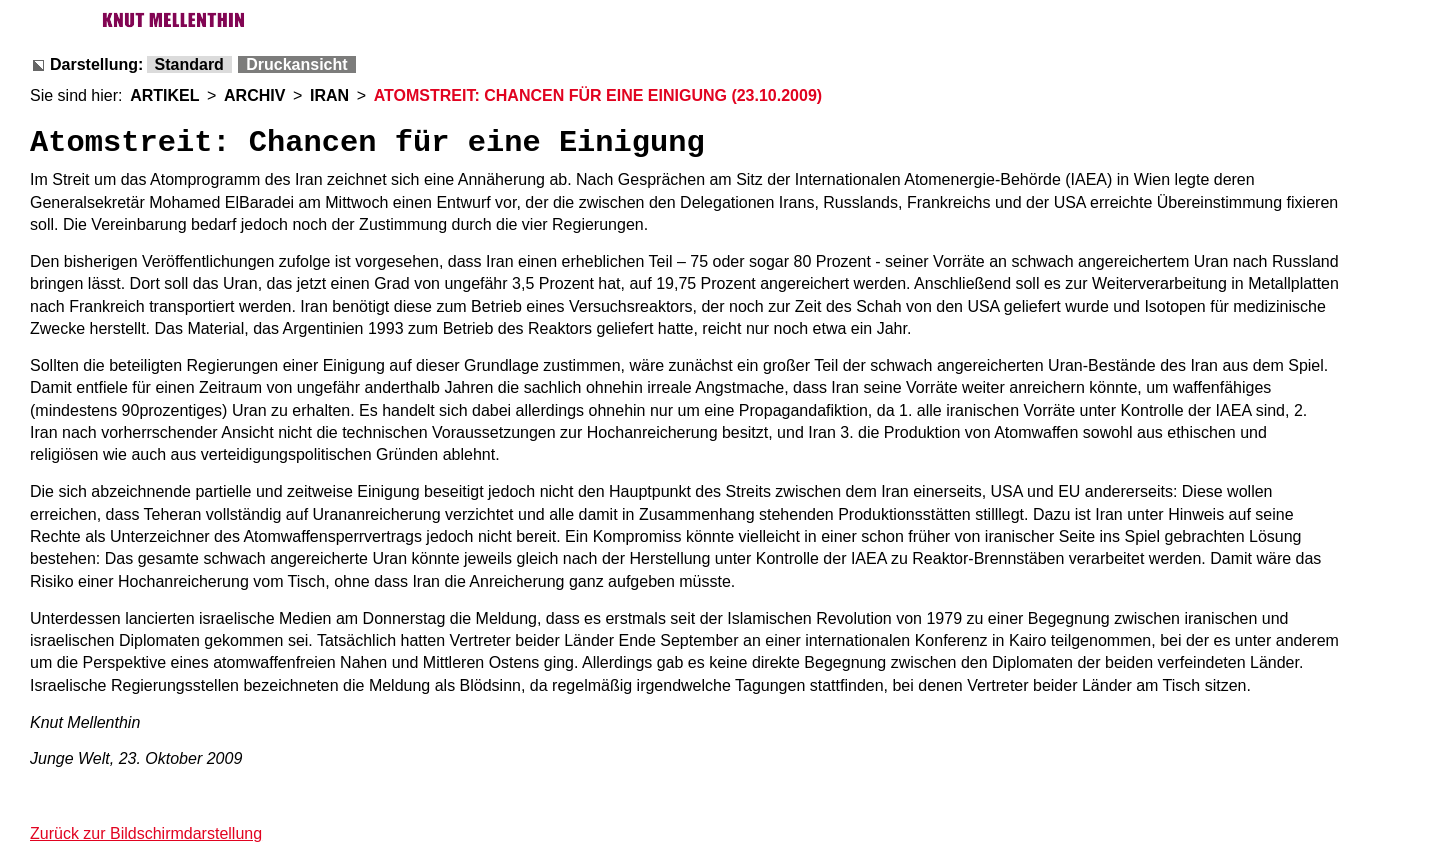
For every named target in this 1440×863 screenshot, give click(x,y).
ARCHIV (254, 95)
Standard (189, 64)
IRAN (329, 95)
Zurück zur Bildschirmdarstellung (146, 833)
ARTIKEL (164, 95)
